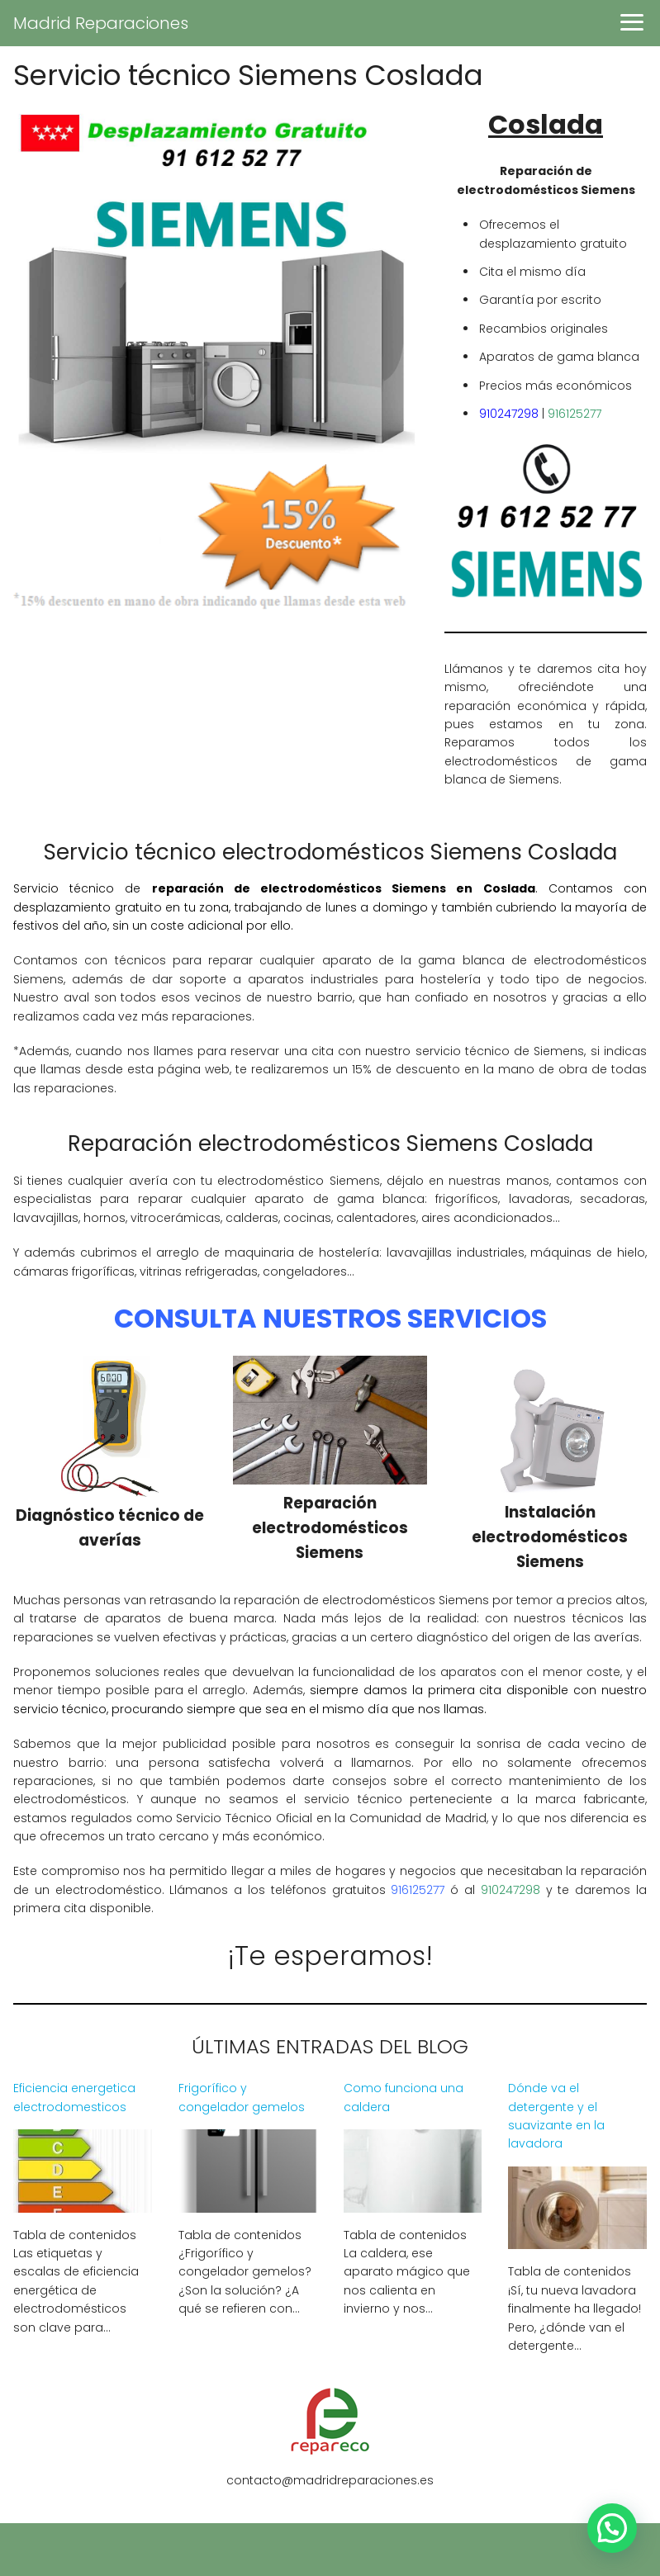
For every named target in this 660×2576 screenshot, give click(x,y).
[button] (612, 2528)
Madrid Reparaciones (100, 23)
